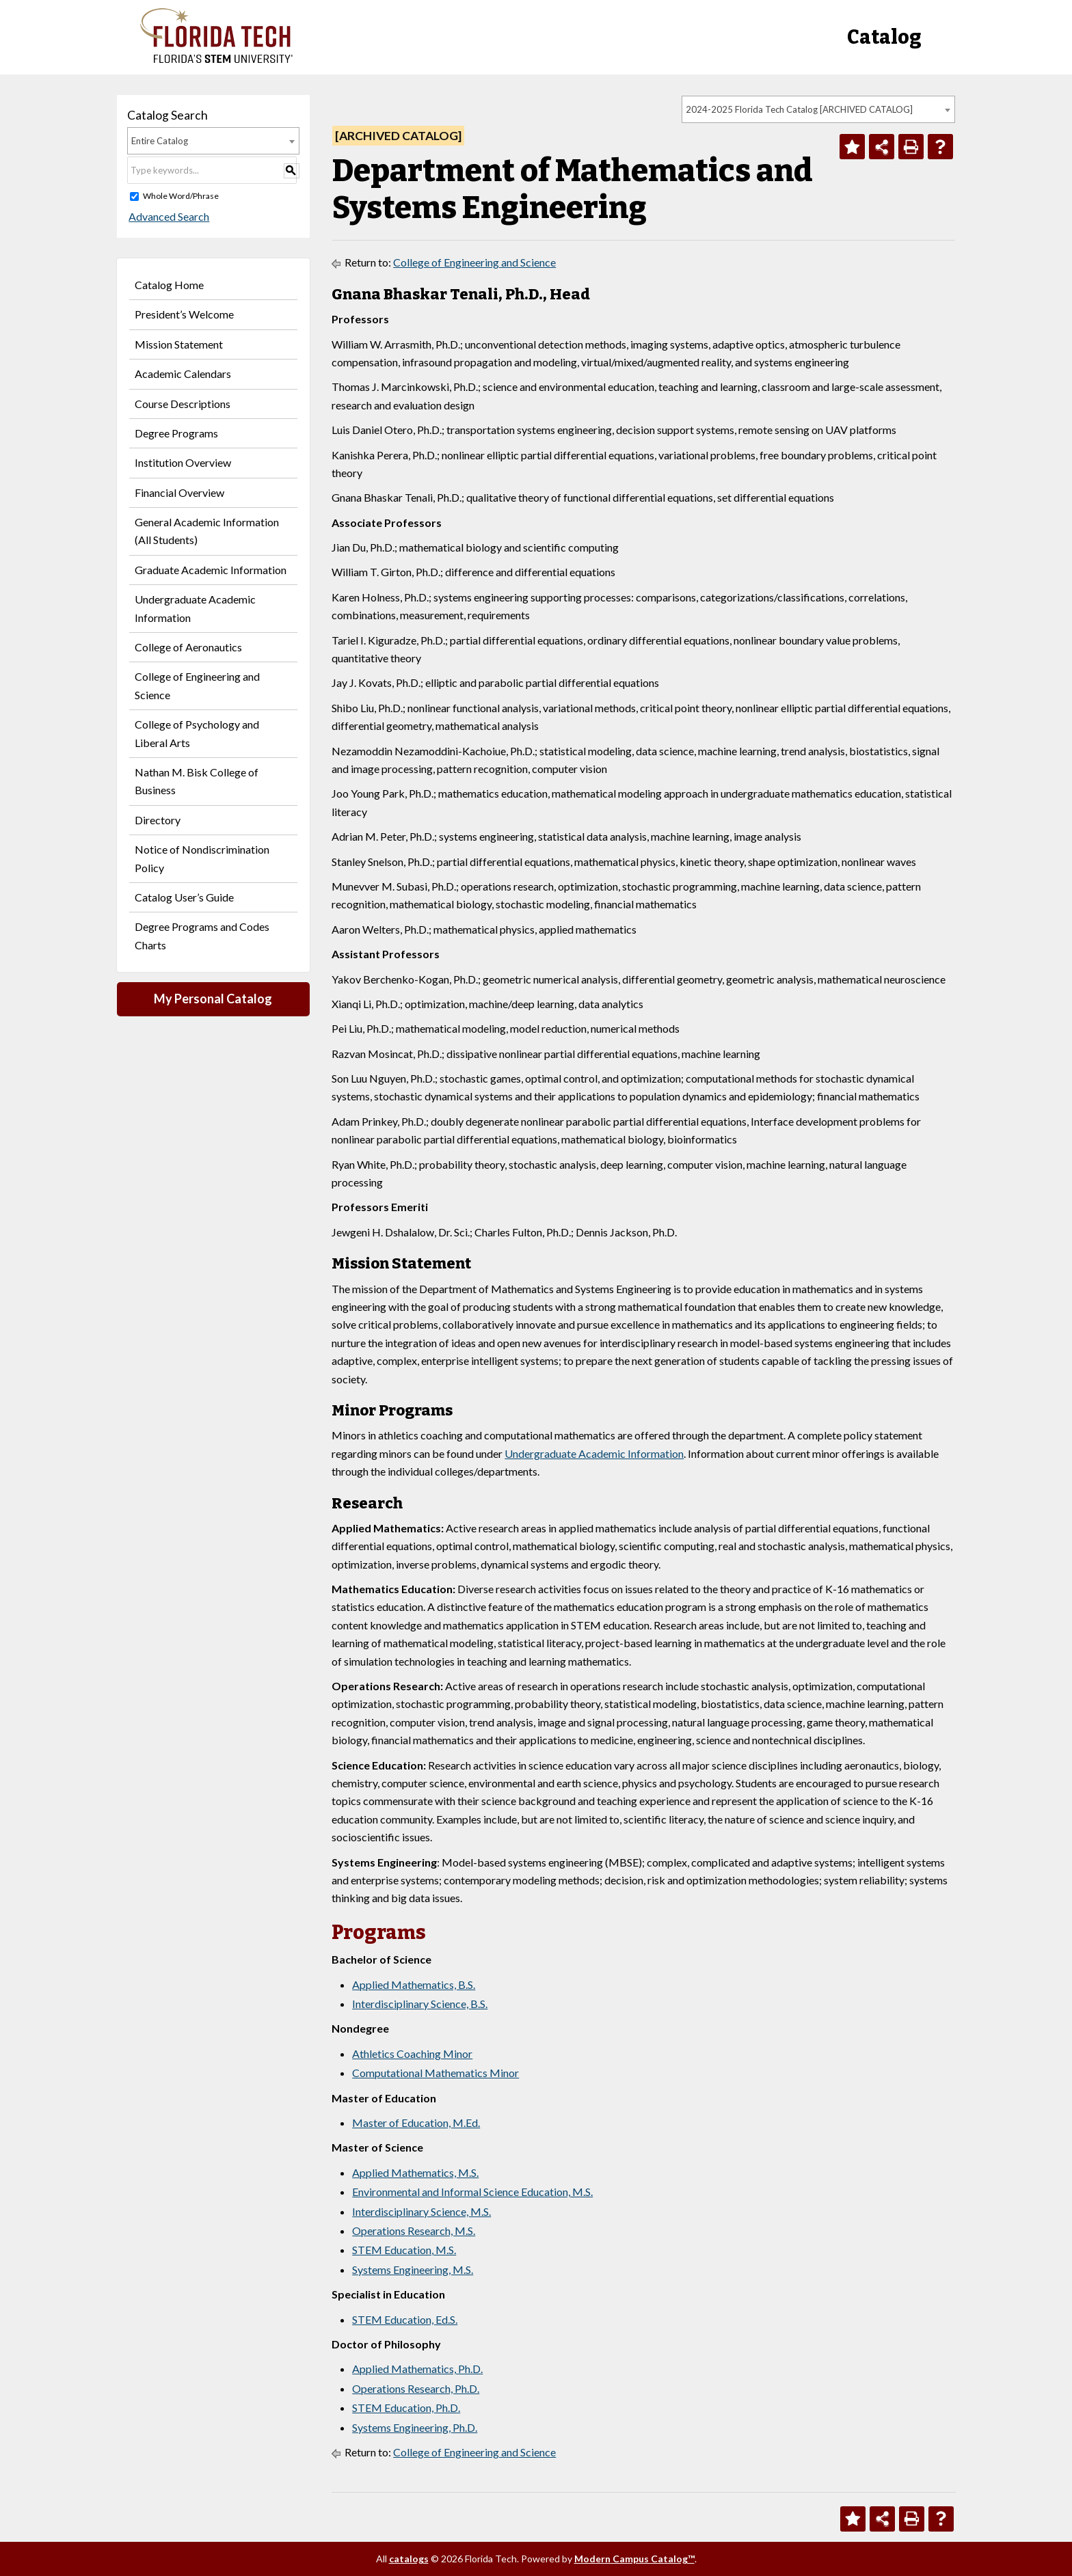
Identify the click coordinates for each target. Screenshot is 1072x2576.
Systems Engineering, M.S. (412, 2269)
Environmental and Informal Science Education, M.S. (472, 2191)
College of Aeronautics (188, 646)
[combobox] (818, 109)
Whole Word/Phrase (181, 196)
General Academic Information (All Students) (207, 530)
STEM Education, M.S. (404, 2249)
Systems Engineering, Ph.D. (414, 2427)
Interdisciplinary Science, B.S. (419, 2003)
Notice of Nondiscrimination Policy (202, 858)
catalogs (409, 2558)
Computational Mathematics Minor (435, 2072)
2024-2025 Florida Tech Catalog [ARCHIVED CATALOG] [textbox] (799, 109)
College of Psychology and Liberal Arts (197, 733)
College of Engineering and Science (197, 685)
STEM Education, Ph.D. (406, 2407)
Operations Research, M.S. (413, 2230)
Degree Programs (176, 432)
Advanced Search (167, 216)
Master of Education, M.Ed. (416, 2122)
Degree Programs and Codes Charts (202, 935)
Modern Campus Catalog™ (634, 2558)
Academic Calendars (183, 373)
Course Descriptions (182, 403)
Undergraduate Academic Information (195, 608)
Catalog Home (169, 284)
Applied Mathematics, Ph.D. (417, 2368)
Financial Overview (179, 492)
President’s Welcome (184, 314)
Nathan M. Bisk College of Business (196, 780)
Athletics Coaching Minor (412, 2053)
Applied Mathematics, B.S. (413, 1984)
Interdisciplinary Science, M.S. (421, 2211)
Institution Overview (183, 462)
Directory (157, 819)
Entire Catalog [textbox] (159, 140)
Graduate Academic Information (210, 569)
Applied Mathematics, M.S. (415, 2172)
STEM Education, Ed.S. (404, 2319)
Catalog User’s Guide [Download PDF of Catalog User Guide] (184, 897)
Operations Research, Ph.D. (415, 2388)
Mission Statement (179, 344)
